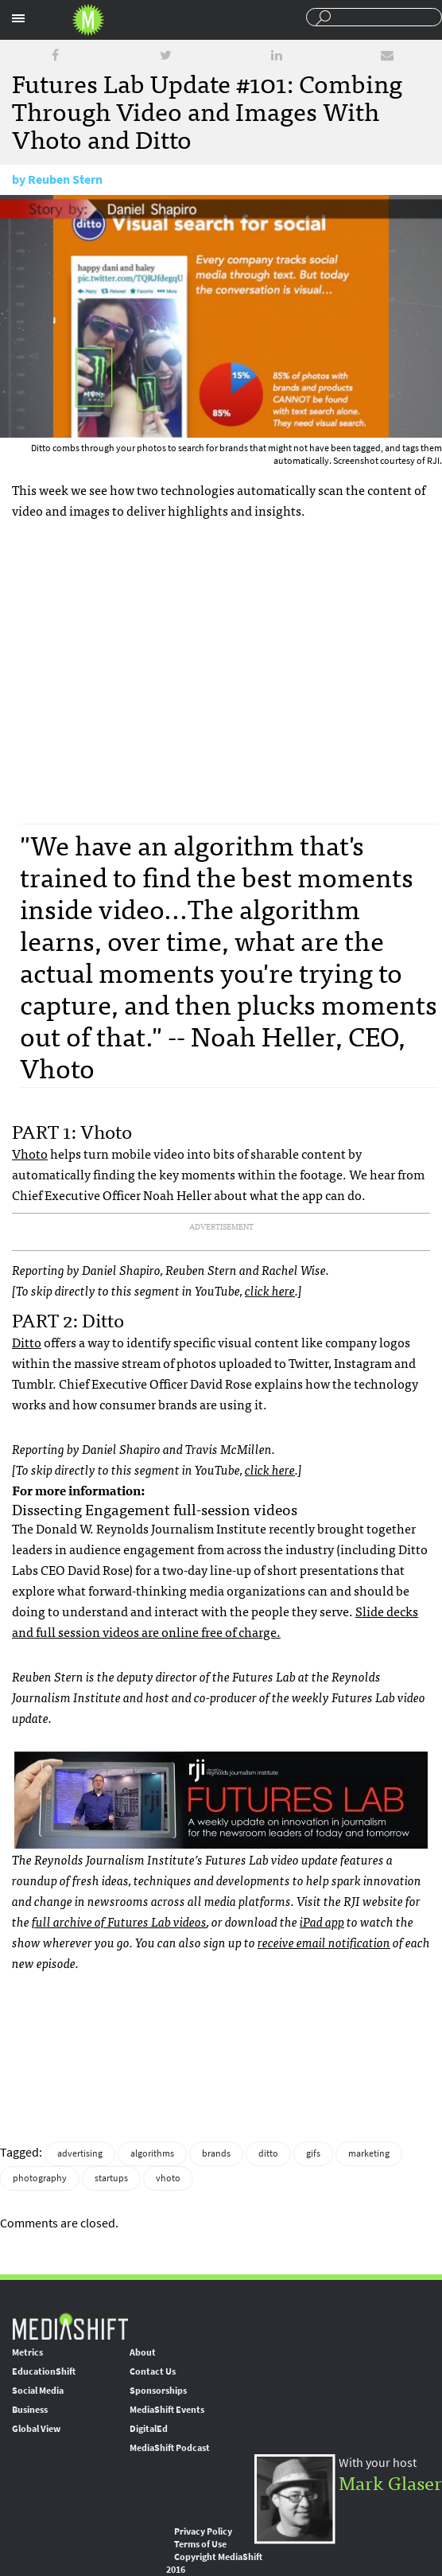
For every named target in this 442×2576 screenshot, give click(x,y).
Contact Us (153, 2371)
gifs (313, 2153)
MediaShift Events (167, 2409)
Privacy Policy (203, 2531)
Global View (36, 2428)
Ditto (26, 1341)
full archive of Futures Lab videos (119, 1921)
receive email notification (324, 1941)
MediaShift (70, 2326)
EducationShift (44, 2371)
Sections (18, 18)
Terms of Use (200, 2544)
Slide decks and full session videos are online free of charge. (215, 1621)
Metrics (27, 2352)
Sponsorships (158, 2390)
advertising (80, 2153)
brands (216, 2153)
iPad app (322, 1921)
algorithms (152, 2153)
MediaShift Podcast (170, 2448)
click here (270, 1290)
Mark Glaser (390, 2481)
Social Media (38, 2390)
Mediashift (88, 20)
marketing (369, 2153)
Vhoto (30, 1153)
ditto (268, 2153)
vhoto (168, 2178)
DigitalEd (149, 2428)
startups (111, 2178)
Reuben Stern (65, 179)
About (143, 2352)
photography (40, 2178)
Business (30, 2409)
